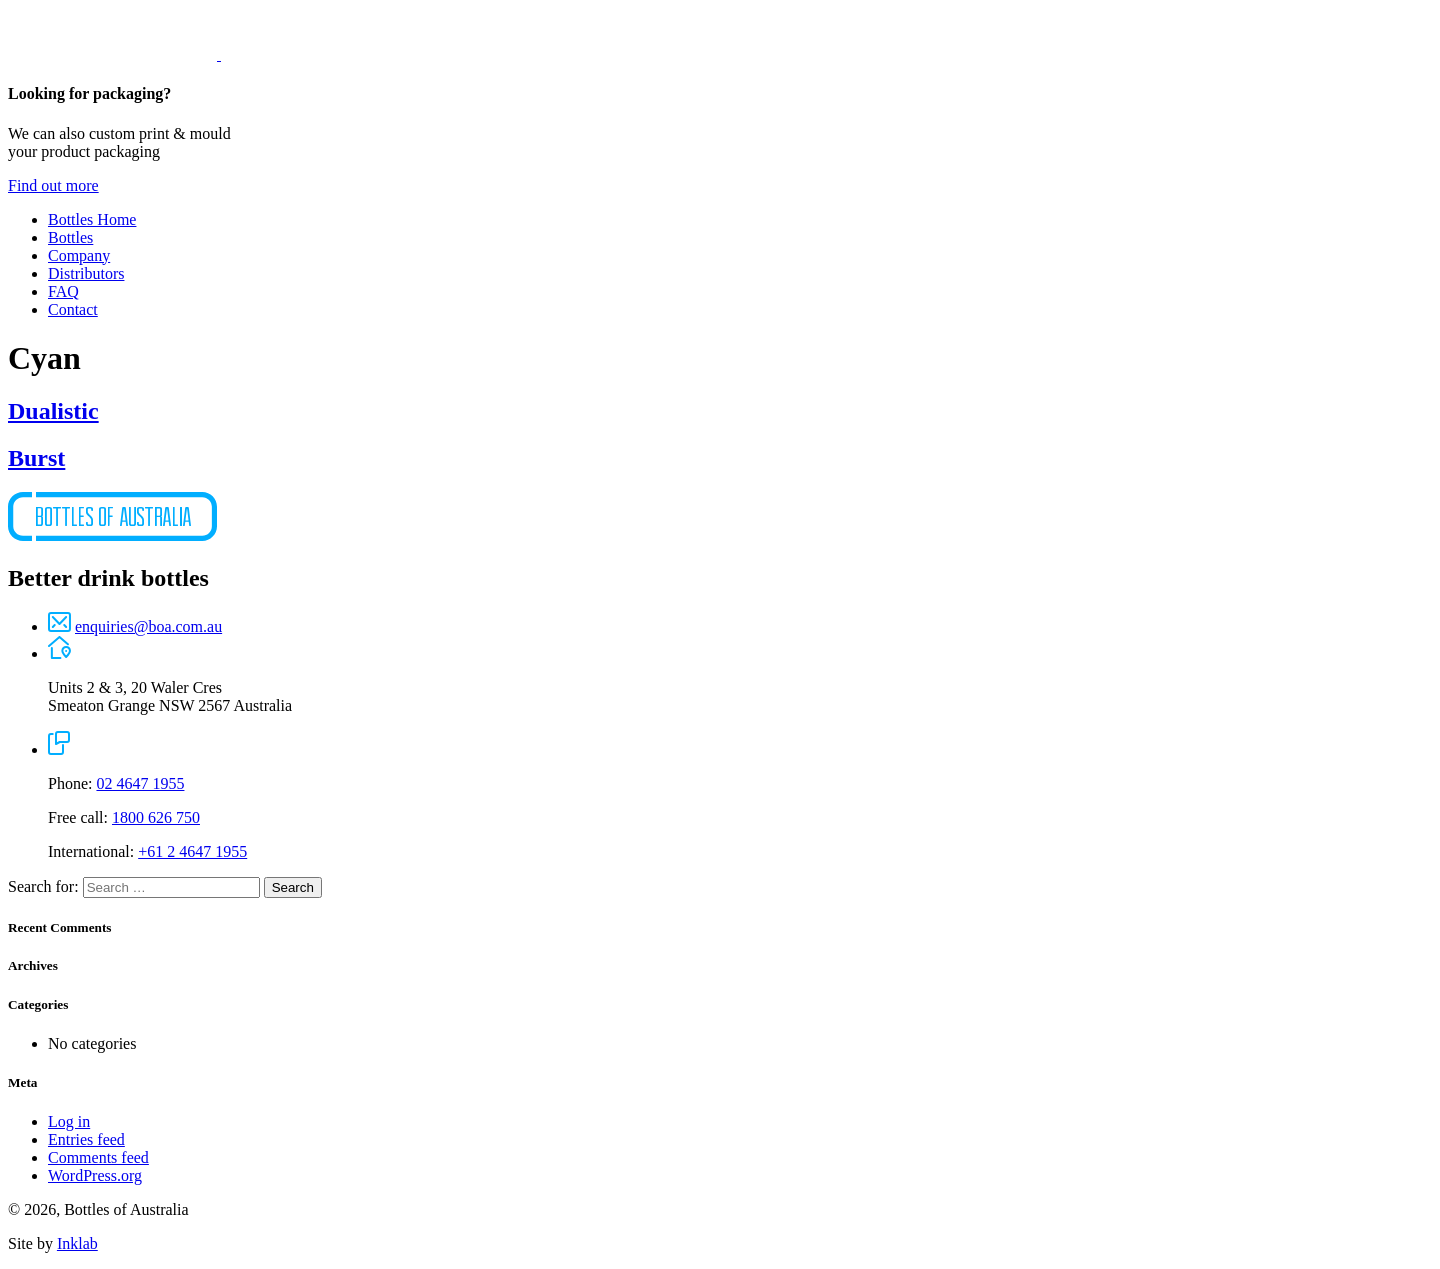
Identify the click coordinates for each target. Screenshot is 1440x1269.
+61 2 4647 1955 (192, 851)
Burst (36, 458)
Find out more (53, 185)
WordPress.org (95, 1175)
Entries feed (86, 1139)
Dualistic (53, 411)
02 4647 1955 (140, 783)
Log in (69, 1121)
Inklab (77, 1243)
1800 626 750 (156, 817)
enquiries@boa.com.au (148, 626)
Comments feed (98, 1157)
